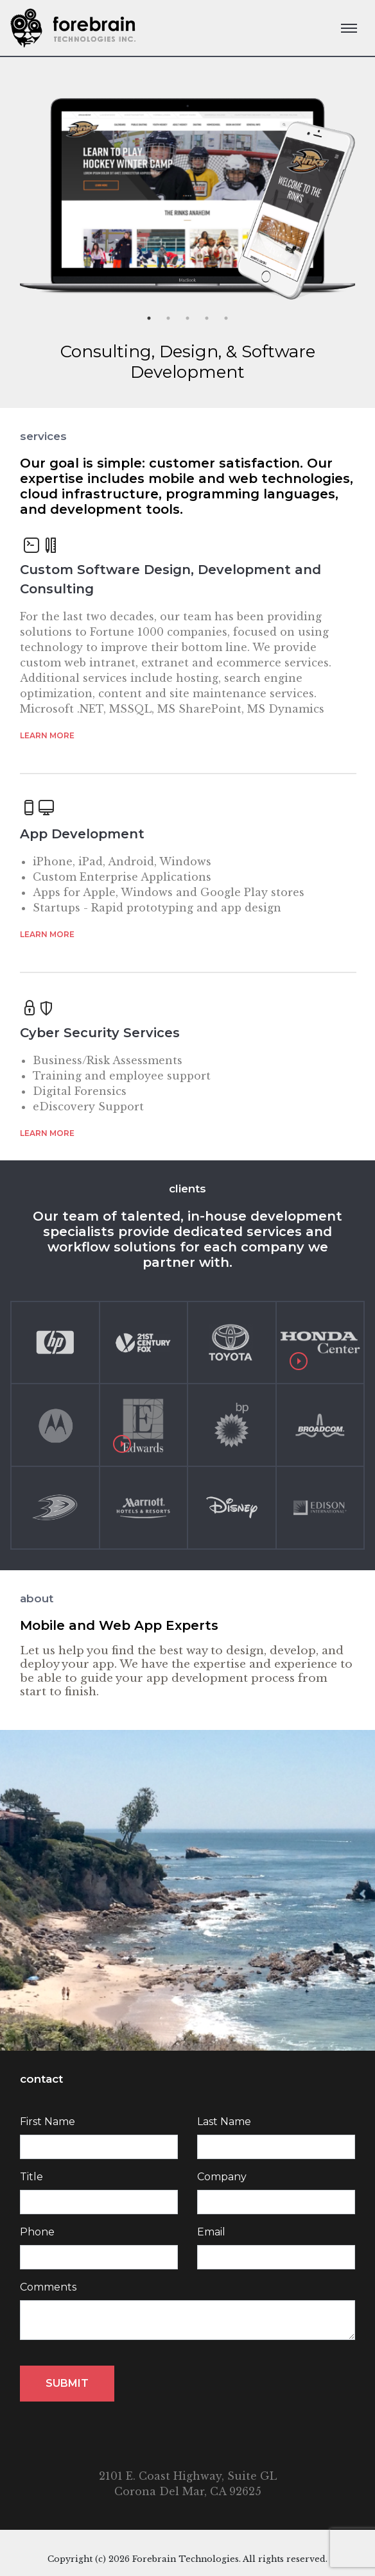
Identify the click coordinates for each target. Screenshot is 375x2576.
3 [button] (187, 318)
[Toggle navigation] (349, 28)
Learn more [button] (47, 735)
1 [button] (149, 318)
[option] (187, 191)
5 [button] (226, 318)
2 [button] (168, 318)
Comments (48, 2287)
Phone (37, 2232)
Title (31, 2177)
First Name (47, 2121)
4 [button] (206, 318)
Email (211, 2232)
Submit (67, 2383)
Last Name (224, 2121)
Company (222, 2177)
